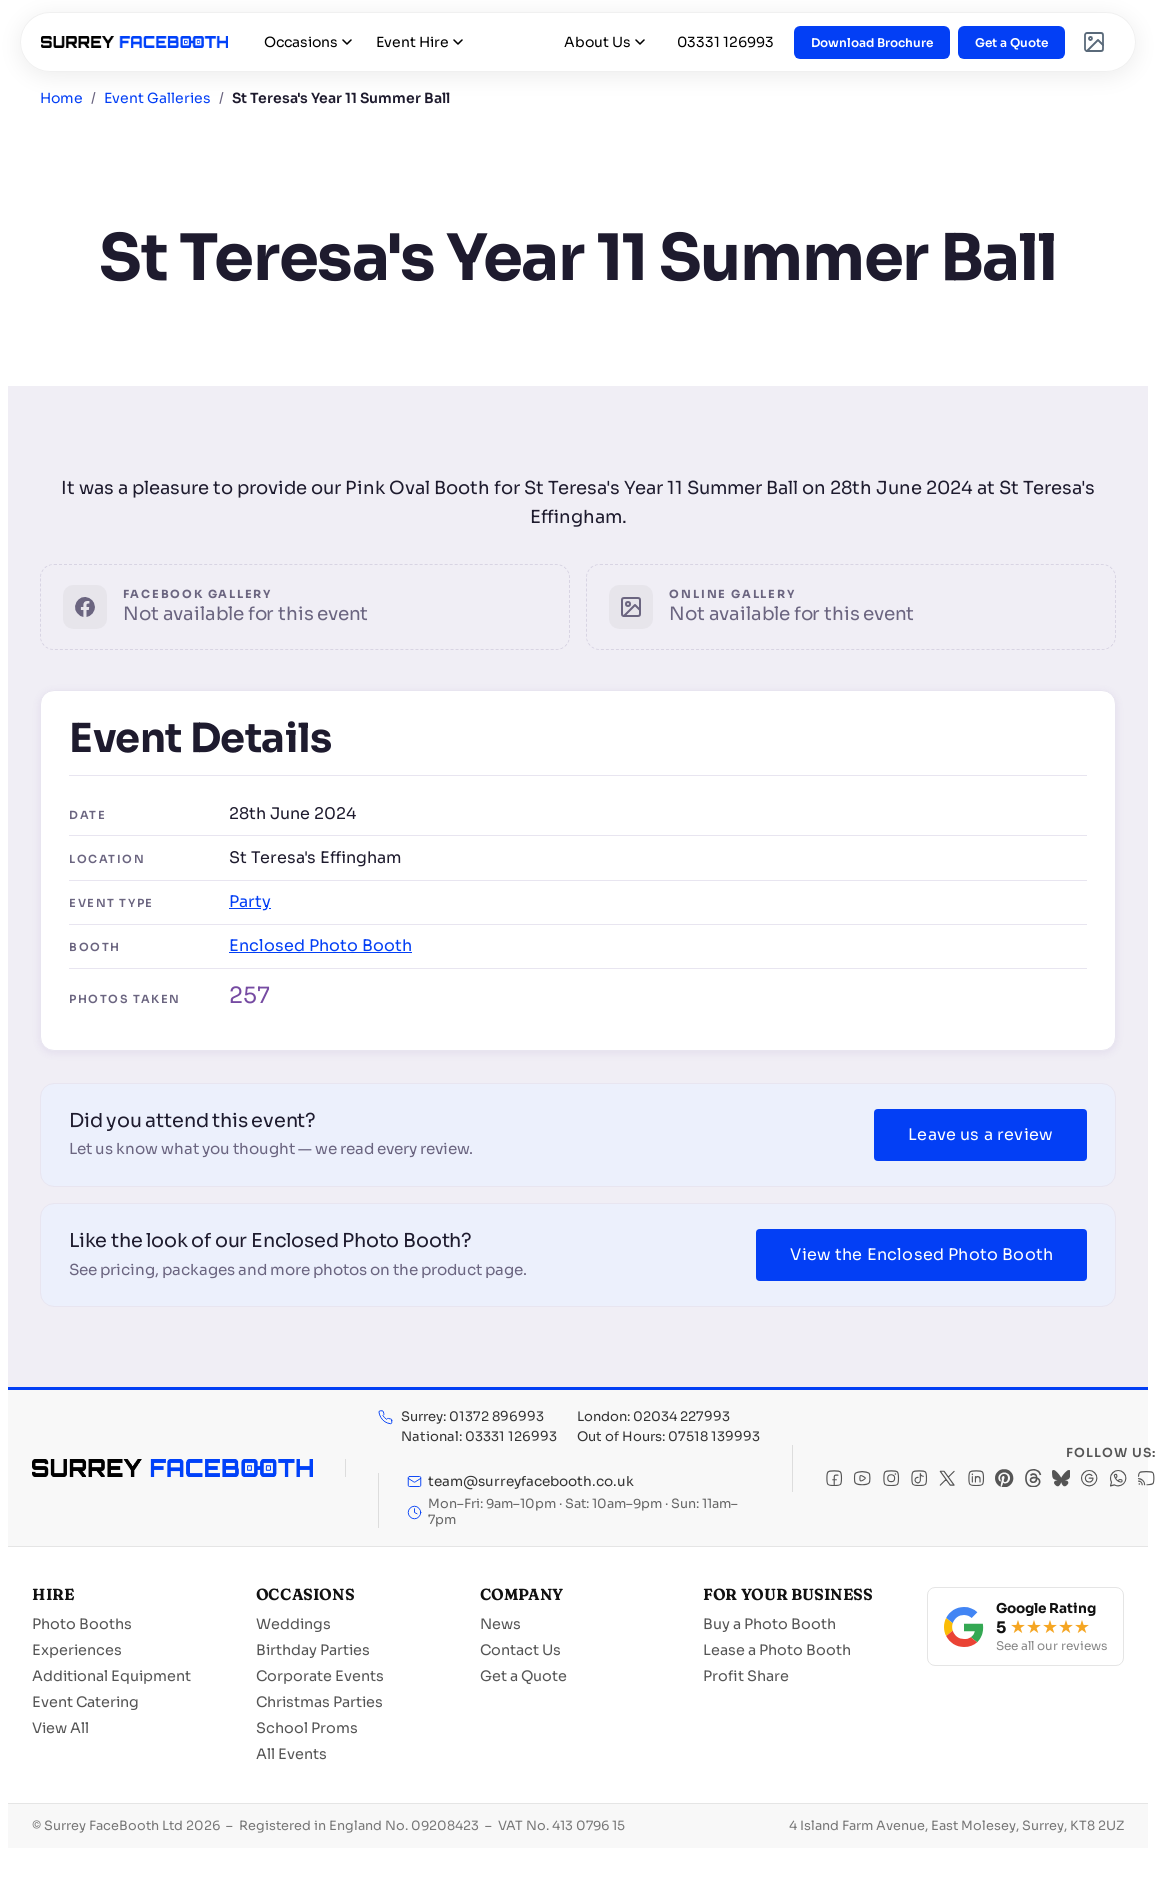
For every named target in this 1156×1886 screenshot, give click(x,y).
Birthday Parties (313, 1650)
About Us (604, 42)
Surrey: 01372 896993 (472, 1416)
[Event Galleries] (1094, 42)
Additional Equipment (111, 1676)
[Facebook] (834, 1480)
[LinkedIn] (976, 1480)
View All (60, 1728)
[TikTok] (919, 1480)
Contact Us (520, 1650)
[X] (947, 1480)
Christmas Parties (319, 1702)
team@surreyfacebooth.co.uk (520, 1481)
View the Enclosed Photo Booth (921, 1254)
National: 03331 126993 (479, 1436)
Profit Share (746, 1676)
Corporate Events (320, 1676)
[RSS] (1146, 1480)
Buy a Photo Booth (769, 1624)
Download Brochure (872, 42)
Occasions (308, 42)
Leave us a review (980, 1134)
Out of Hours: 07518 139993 (668, 1436)
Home (61, 98)
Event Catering (85, 1702)
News (500, 1624)
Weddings (293, 1624)
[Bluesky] (1061, 1480)
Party (250, 901)
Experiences (77, 1650)
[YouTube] (862, 1480)
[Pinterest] (1004, 1480)
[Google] (1089, 1480)
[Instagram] (891, 1480)
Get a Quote (1011, 42)
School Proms (307, 1728)
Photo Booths (82, 1624)
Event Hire (419, 42)
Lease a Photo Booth (777, 1650)
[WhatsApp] (1118, 1480)
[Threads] (1033, 1480)
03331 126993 (725, 42)
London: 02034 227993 (653, 1416)
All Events (291, 1754)
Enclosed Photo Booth (320, 945)
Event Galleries (157, 98)
